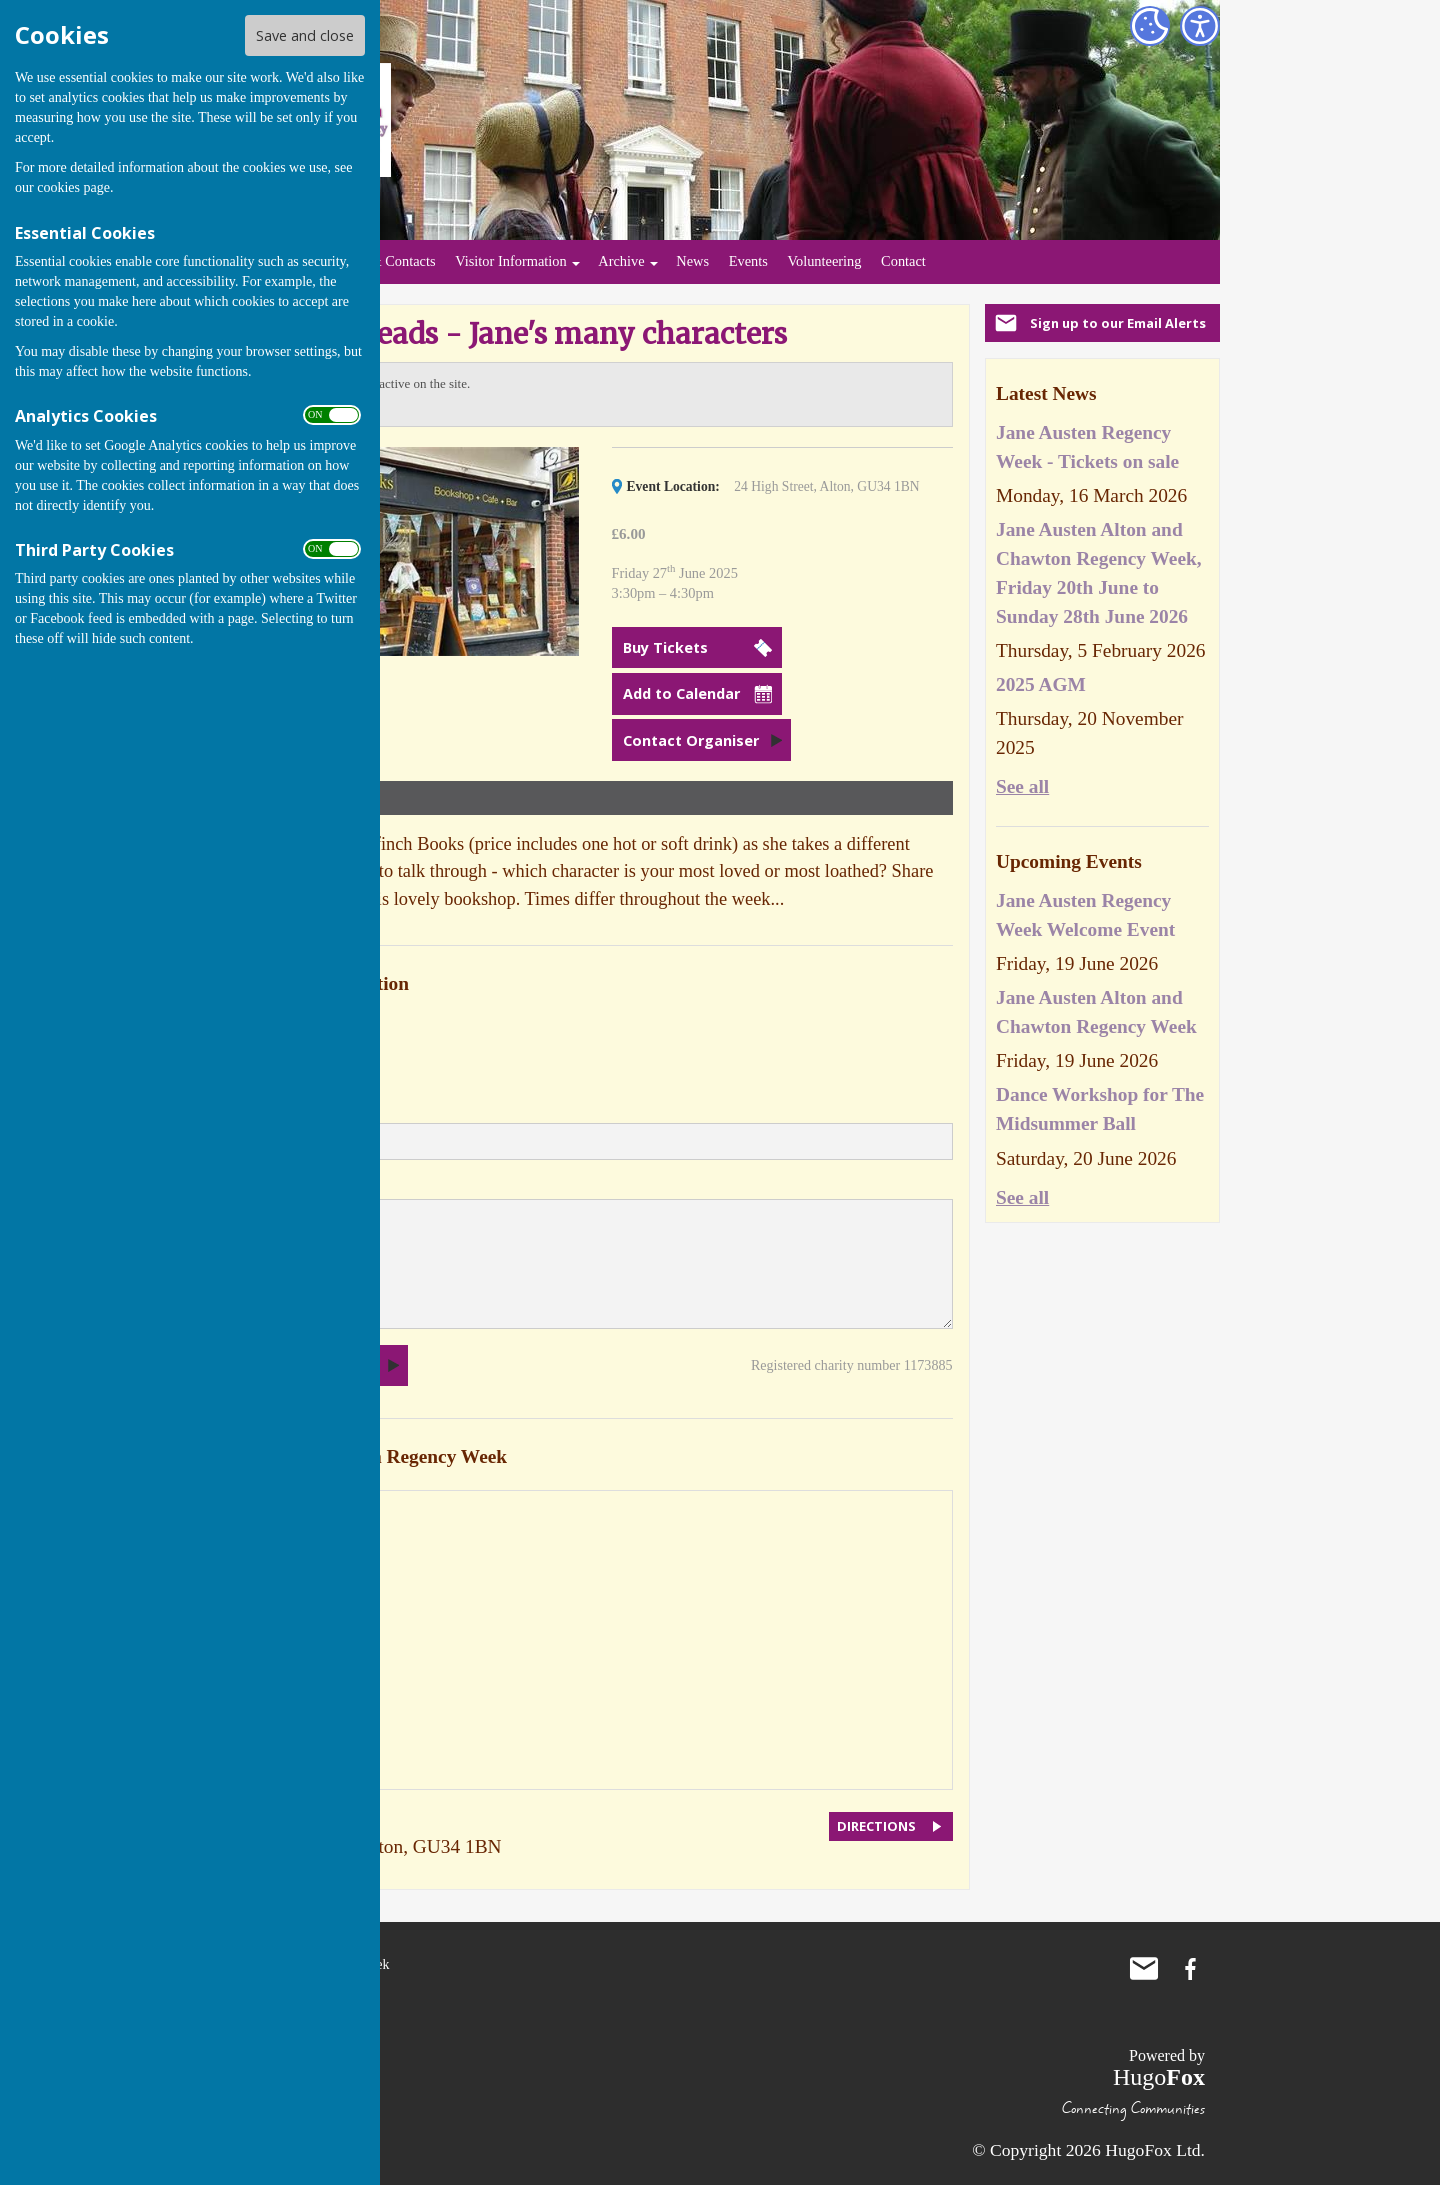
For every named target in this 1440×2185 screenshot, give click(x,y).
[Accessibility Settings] (1200, 26)
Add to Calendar (681, 693)
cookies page (73, 187)
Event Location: (673, 486)
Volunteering (824, 261)
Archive (621, 261)
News (692, 261)
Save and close (305, 35)
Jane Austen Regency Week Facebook (1190, 1969)
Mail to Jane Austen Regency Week (1144, 1969)
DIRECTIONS (876, 1826)
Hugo (1159, 2077)
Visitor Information (510, 261)
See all (1022, 786)
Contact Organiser (691, 740)
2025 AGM (1041, 684)
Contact (903, 261)
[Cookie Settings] (1150, 26)
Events (748, 261)
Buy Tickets (665, 647)
